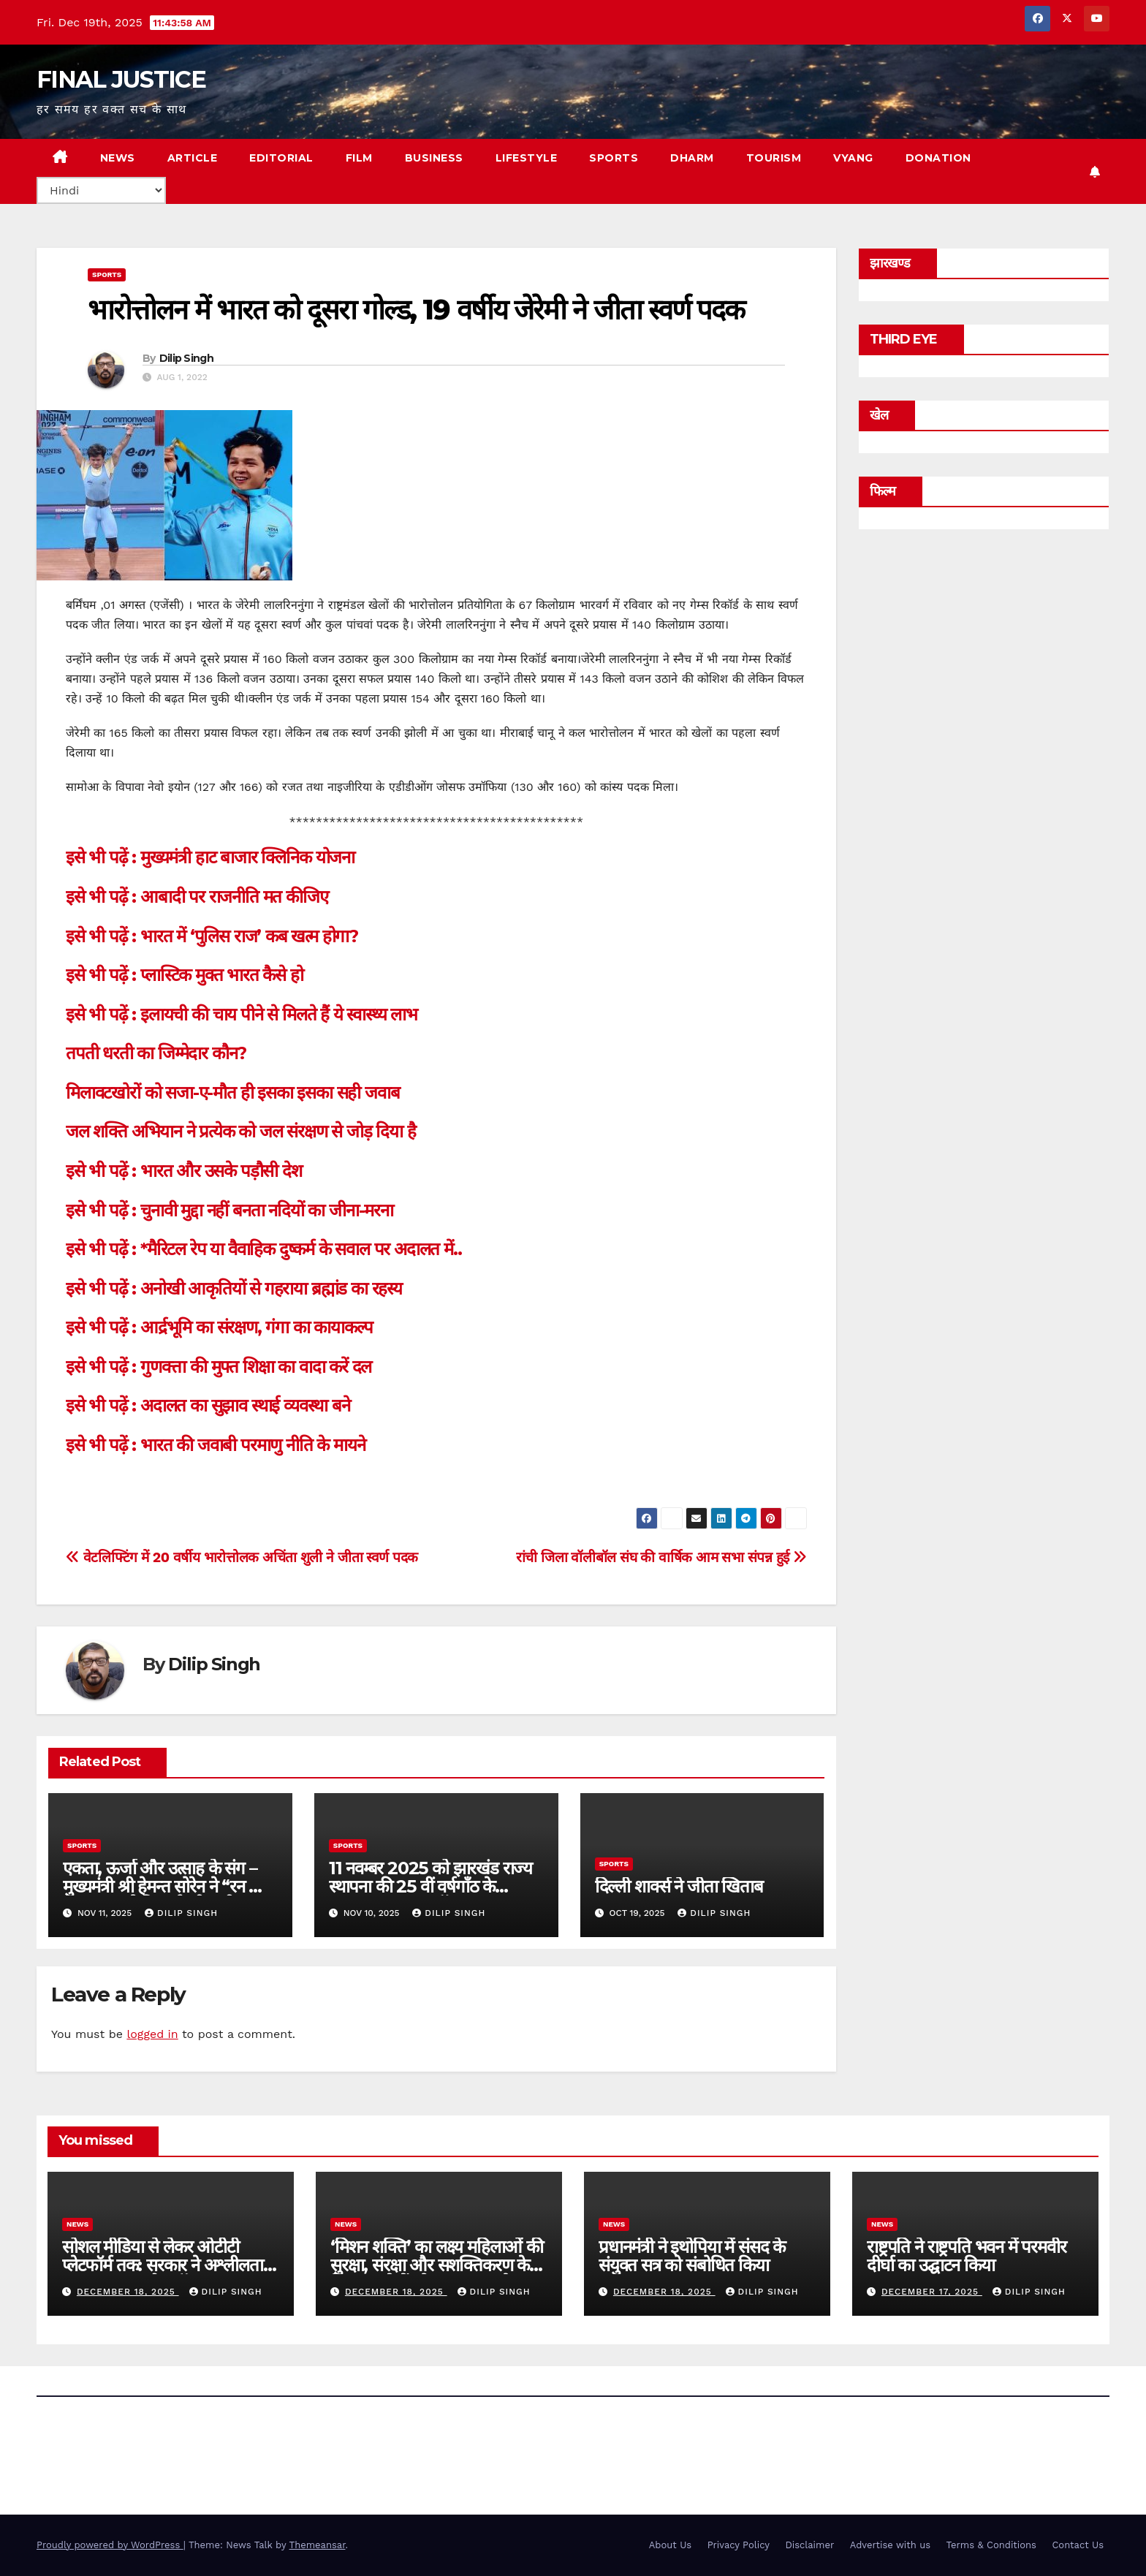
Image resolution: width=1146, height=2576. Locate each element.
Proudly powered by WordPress (110, 2544)
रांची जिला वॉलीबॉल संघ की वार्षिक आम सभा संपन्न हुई (661, 1557)
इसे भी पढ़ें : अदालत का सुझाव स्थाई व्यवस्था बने (208, 1405)
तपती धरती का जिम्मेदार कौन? (156, 1053)
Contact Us (1078, 2544)
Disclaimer (809, 2544)
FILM (359, 157)
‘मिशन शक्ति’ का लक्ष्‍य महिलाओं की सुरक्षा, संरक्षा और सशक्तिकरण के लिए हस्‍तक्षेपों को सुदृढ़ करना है (436, 2265)
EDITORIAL (281, 157)
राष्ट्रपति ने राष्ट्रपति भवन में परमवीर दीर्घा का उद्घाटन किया (966, 2256)
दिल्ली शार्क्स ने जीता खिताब (679, 1886)
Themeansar (317, 2544)
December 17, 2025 (931, 2292)
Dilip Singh (186, 358)
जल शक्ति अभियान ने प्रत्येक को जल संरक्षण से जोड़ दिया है (241, 1131)
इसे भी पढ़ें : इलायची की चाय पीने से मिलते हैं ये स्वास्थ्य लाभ (241, 1014)
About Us (670, 2544)
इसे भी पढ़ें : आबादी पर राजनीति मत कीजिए (196, 896)
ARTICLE (192, 157)
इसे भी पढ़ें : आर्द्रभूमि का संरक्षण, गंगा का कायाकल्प (219, 1327)
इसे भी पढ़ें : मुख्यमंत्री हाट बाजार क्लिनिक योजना (210, 857)
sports (106, 274)
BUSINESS (434, 157)
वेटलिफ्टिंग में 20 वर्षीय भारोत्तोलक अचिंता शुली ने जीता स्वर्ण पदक (242, 1557)
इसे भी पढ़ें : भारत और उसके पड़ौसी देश (184, 1170)
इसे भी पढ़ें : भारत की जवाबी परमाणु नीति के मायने (215, 1444)
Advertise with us (890, 2544)
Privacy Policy (738, 2544)
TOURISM (774, 157)
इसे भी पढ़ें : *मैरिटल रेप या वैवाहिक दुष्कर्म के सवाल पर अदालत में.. (263, 1248)
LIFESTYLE (527, 157)
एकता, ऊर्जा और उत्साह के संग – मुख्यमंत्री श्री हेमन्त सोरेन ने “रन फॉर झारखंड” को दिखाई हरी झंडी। (168, 1886)
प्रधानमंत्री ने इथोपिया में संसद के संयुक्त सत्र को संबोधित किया (692, 2256)
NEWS (117, 157)
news (77, 2224)
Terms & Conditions (991, 2544)
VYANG (853, 157)
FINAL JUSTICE (121, 79)
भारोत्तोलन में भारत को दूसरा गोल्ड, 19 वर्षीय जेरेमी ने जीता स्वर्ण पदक (416, 309)
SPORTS (613, 157)
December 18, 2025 (128, 2292)
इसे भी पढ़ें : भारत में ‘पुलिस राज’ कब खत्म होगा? (212, 936)
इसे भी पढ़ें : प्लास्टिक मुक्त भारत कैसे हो (184, 974)
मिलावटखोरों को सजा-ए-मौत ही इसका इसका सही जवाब (232, 1092)
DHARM (692, 157)
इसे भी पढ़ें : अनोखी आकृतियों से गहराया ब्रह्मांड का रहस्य (234, 1288)
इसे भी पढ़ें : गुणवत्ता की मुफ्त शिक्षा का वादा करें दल (218, 1366)
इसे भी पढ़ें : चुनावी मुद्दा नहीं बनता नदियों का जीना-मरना (229, 1210)
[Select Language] (101, 190)
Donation (938, 157)
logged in (152, 2034)
